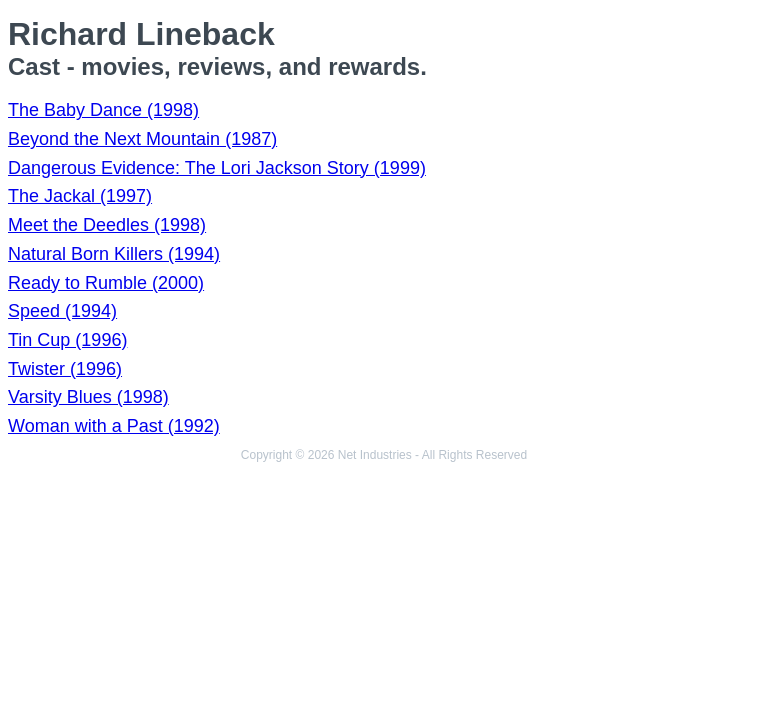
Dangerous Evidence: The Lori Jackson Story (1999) (217, 168)
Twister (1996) (65, 369)
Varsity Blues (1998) (88, 397)
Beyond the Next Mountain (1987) (142, 139)
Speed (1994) (62, 311)
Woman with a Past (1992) (114, 426)
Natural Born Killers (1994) (114, 254)
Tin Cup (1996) (67, 340)
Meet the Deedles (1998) (107, 225)
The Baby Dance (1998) (103, 110)
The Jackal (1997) (80, 196)
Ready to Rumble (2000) (106, 283)
